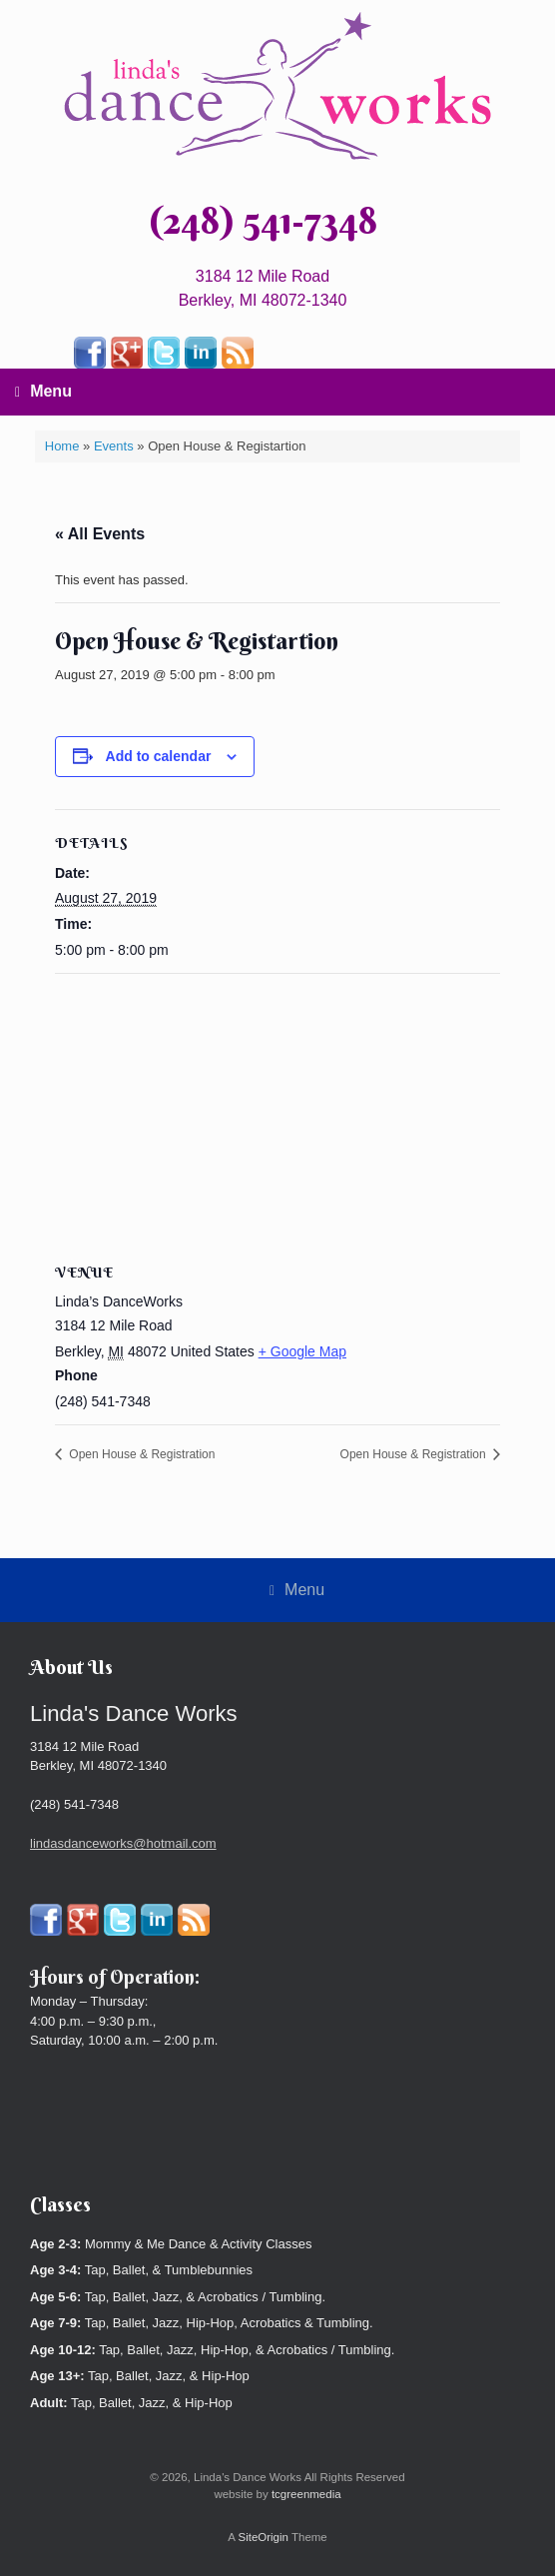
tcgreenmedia (306, 2494)
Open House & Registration (140, 1454)
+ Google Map (302, 1351)
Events (114, 445)
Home (62, 445)
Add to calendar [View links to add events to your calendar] (159, 756)
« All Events (100, 533)
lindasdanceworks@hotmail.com (123, 1843)
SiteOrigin (263, 2537)
